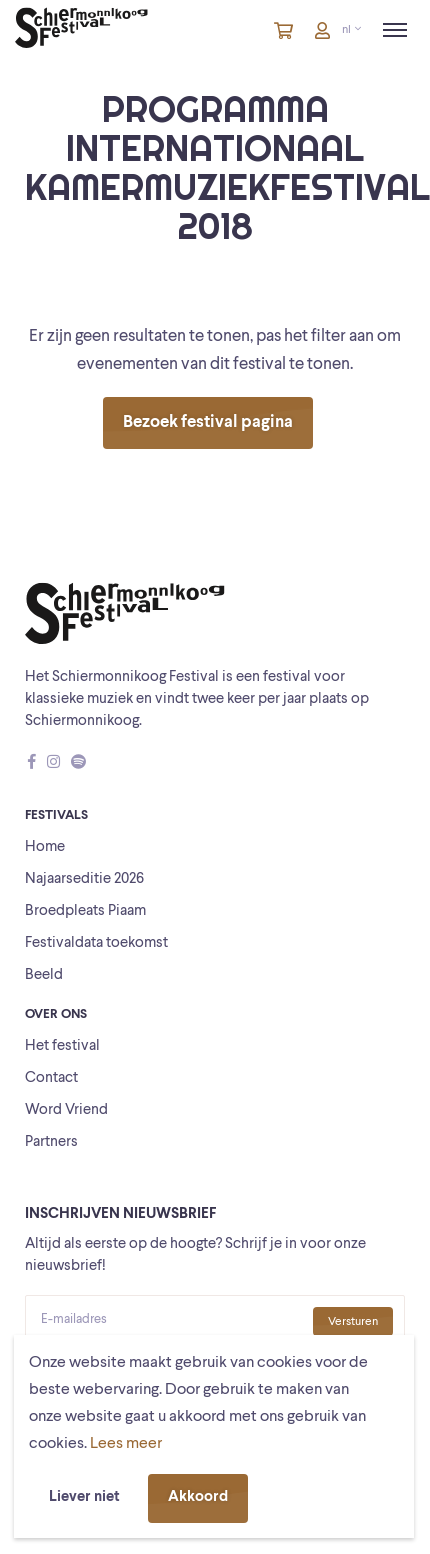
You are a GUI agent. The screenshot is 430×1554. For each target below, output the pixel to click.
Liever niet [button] (84, 1497)
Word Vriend (66, 1110)
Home (45, 847)
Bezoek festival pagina (208, 422)
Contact (51, 1078)
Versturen (353, 1322)
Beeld (44, 975)
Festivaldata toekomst (96, 943)
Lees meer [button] (126, 1444)
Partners (51, 1142)
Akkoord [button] (198, 1497)
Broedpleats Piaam (85, 911)
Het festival (62, 1046)
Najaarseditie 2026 (84, 879)
